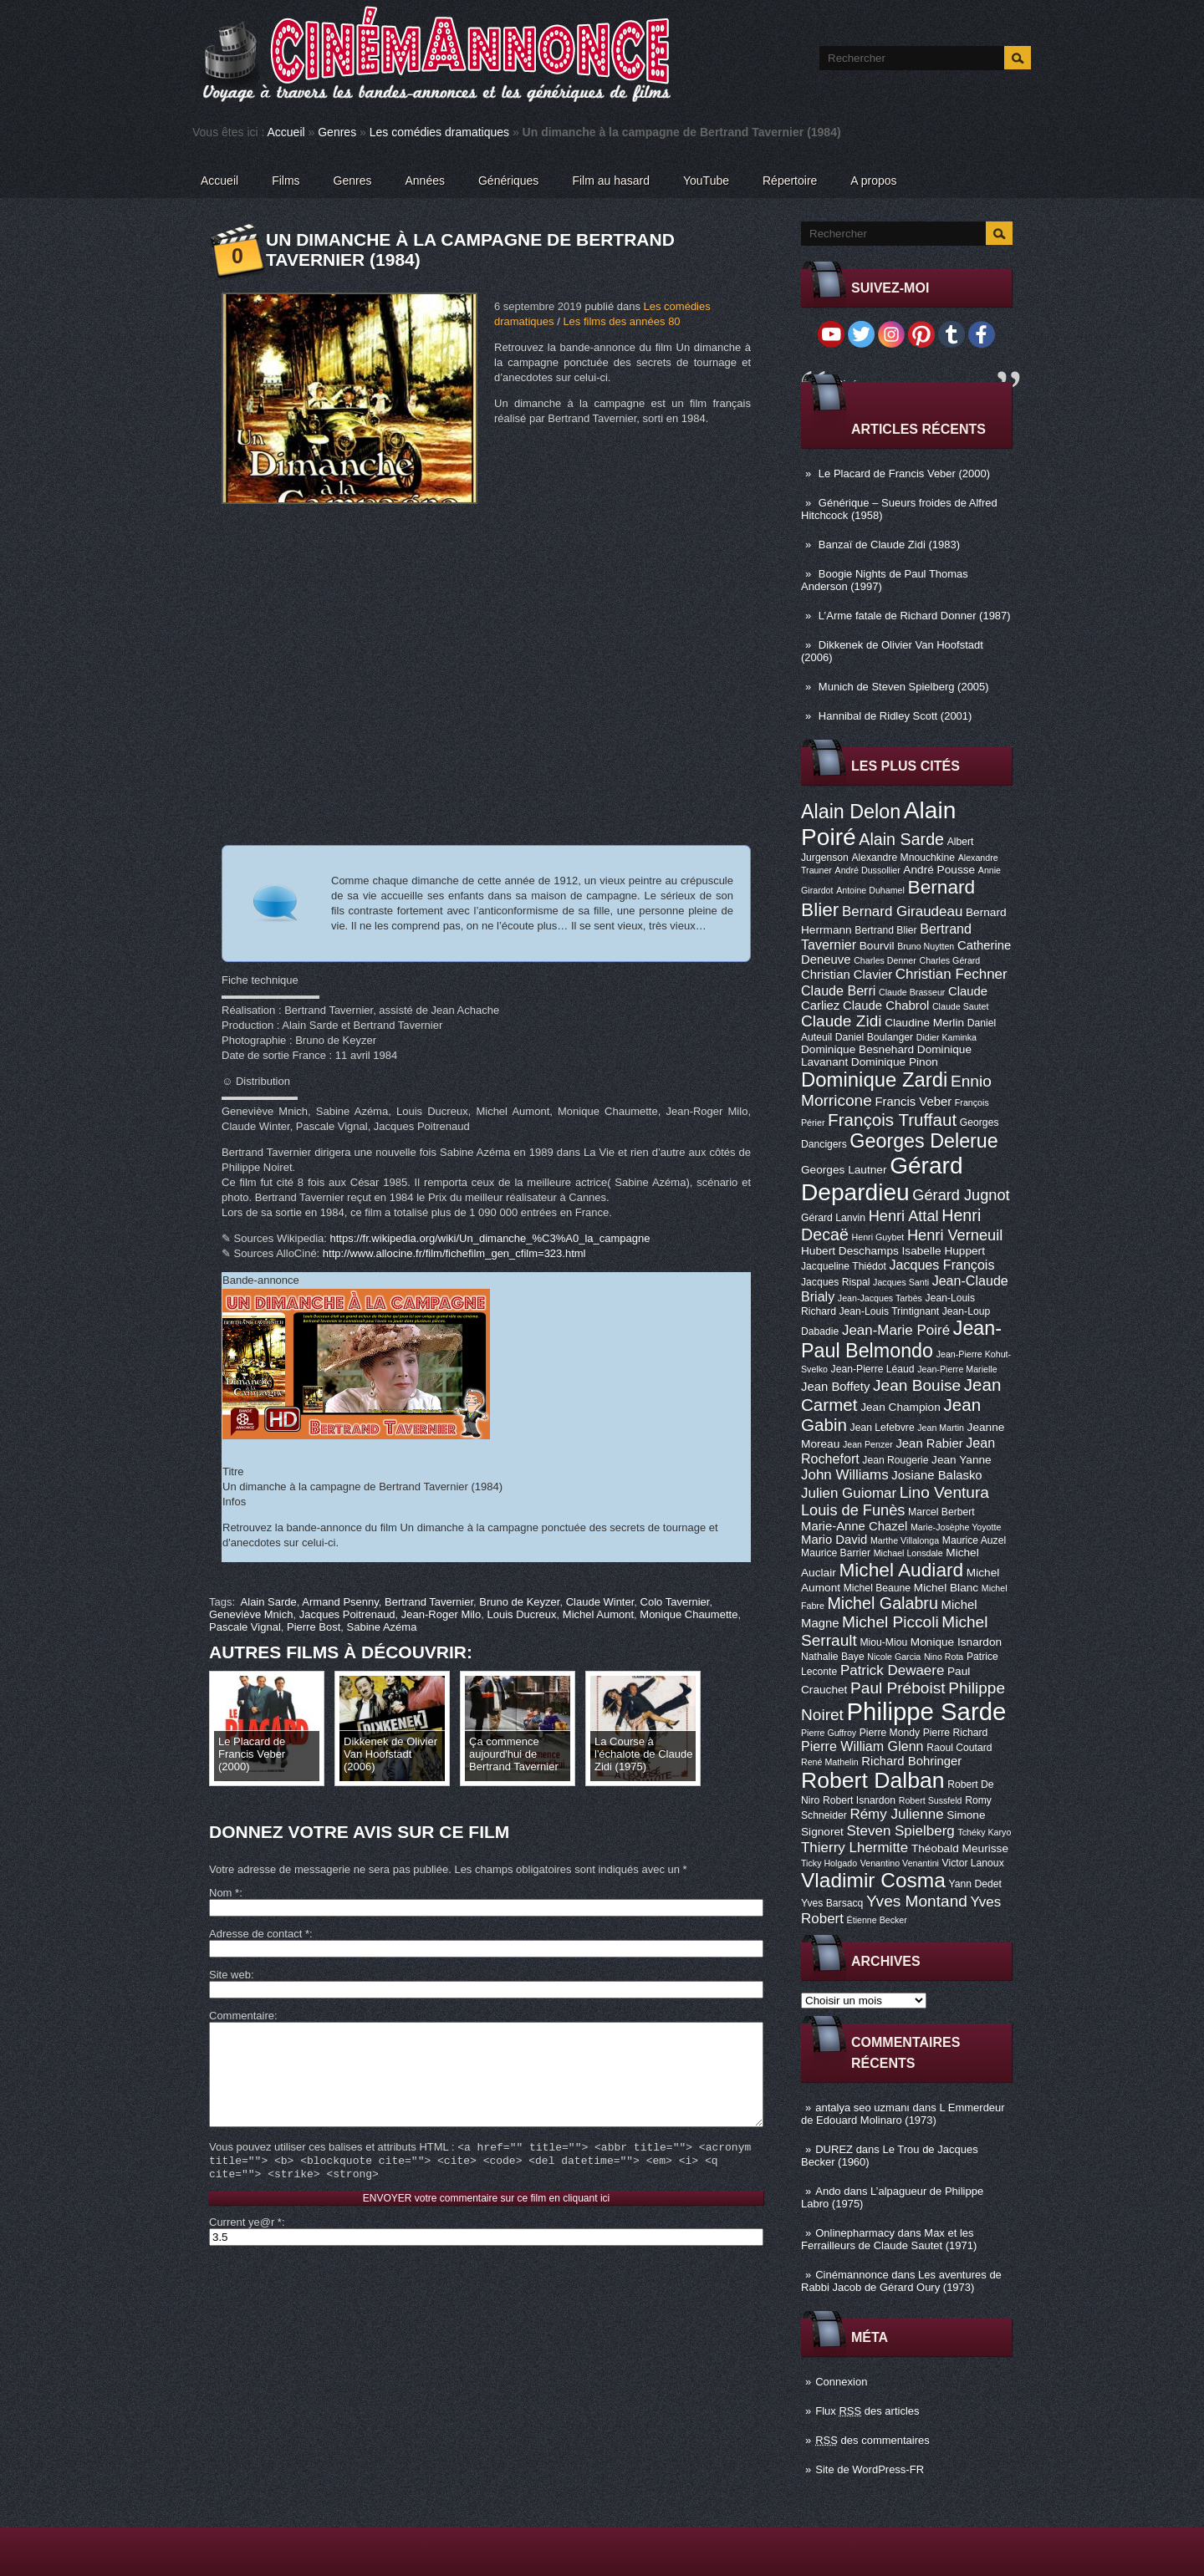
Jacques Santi (901, 1282)
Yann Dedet (975, 1884)
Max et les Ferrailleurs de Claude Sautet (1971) (889, 2239)
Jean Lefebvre (882, 1427)
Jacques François (941, 1264)
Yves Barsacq (832, 1903)
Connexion (841, 2381)
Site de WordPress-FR (869, 2469)
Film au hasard (611, 180)
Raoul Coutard (959, 1748)
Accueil (286, 132)
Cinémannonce (851, 2274)
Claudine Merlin (924, 1022)
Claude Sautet (960, 1006)
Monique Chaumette (688, 1614)
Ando (827, 2191)
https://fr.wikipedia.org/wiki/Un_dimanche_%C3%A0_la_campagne (490, 1238)
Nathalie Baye (833, 1656)
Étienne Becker (877, 1920)
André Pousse (939, 869)
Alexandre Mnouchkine (903, 857)
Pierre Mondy (890, 1733)
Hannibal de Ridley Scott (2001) (895, 716)
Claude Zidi (841, 1021)
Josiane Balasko (936, 1475)
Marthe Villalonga (904, 1540)
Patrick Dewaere (892, 1670)
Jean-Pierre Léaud (873, 1369)
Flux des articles (867, 2411)
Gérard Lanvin (833, 1218)
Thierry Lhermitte (854, 1848)
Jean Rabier (928, 1443)
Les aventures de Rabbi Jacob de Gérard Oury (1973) (901, 2280)
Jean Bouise (917, 1385)
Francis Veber (913, 1101)
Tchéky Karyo (984, 1832)
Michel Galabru (882, 1603)
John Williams (845, 1475)
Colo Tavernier (675, 1602)
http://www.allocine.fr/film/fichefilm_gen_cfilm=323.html (454, 1253)
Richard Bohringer (911, 1761)
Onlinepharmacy (855, 2233)
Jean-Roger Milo (441, 1614)
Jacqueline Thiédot (843, 1266)
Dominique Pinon (894, 1062)
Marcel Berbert (941, 1512)
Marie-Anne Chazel (854, 1526)
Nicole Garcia (894, 1657)
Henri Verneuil (954, 1235)
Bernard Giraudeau (902, 911)
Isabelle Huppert (943, 1251)
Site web (230, 1974)
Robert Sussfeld (930, 1800)
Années (425, 180)
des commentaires (872, 2440)
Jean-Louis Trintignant (889, 1311)
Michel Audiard (901, 1570)
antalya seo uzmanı (862, 2107)
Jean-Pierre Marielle (957, 1369)
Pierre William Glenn (862, 1746)
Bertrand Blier (885, 930)
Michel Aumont (598, 1614)
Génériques (508, 180)
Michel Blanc (946, 1587)
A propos (873, 180)
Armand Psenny (340, 1602)
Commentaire (241, 2015)
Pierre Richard (955, 1733)
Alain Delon (850, 811)
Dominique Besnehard (857, 1049)
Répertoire (790, 180)
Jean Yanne (961, 1459)
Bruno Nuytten (925, 946)
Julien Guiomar (848, 1493)
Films (285, 180)
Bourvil (877, 945)
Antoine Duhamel (870, 890)
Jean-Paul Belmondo (901, 1339)
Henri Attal (904, 1216)
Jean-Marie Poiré (896, 1330)
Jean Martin (940, 1428)
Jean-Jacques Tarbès (880, 1298)
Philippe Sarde (927, 1711)
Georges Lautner (844, 1169)
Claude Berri (838, 990)
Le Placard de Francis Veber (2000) (904, 473)
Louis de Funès (853, 1510)
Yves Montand (916, 1901)
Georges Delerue (923, 1141)
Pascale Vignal (245, 1627)
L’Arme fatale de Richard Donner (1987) (915, 615)
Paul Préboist (897, 1688)
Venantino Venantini (899, 1863)
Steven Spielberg (901, 1831)
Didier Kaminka (946, 1037)
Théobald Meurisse (959, 1848)
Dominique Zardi (874, 1079)
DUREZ (834, 2149)
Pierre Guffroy (828, 1733)
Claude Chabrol (886, 1005)
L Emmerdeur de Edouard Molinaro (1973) (903, 2113)
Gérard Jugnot (960, 1195)
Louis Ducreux (521, 1614)
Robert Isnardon (859, 1800)
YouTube (706, 180)
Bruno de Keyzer (519, 1602)
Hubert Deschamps (850, 1251)
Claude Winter (600, 1602)
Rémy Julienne (896, 1814)
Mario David (834, 1539)
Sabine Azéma (382, 1627)
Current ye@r (245, 2247)
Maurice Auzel (974, 1540)
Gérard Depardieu (882, 1179)
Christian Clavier (846, 974)
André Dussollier (867, 870)
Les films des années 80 (621, 321)
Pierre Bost (313, 1627)
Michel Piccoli (890, 1622)
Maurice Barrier (835, 1553)
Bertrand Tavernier (429, 1602)
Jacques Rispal (835, 1282)
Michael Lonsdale (908, 1553)
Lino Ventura (944, 1492)
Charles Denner (885, 960)
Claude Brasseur (912, 992)
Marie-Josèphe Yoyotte (956, 1527)
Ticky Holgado (829, 1863)
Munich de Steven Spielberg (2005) (904, 686)
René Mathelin (830, 1762)
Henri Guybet (878, 1237)
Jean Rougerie (895, 1460)
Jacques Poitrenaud (347, 1614)
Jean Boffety (835, 1386)
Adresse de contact (259, 1933)
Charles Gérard (949, 960)
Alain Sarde (901, 839)
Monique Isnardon (956, 1642)
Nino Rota (943, 1657)
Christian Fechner (951, 974)
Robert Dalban (873, 1780)
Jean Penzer (868, 1444)
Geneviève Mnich (251, 1614)
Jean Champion (900, 1407)
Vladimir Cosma (873, 1880)
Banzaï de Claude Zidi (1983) (889, 544)
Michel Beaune (877, 1588)
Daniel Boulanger (874, 1037)
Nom (224, 1892)
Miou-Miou (883, 1642)
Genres (337, 132)
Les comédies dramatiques (439, 132)
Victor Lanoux (973, 1863)
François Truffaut (892, 1119)
